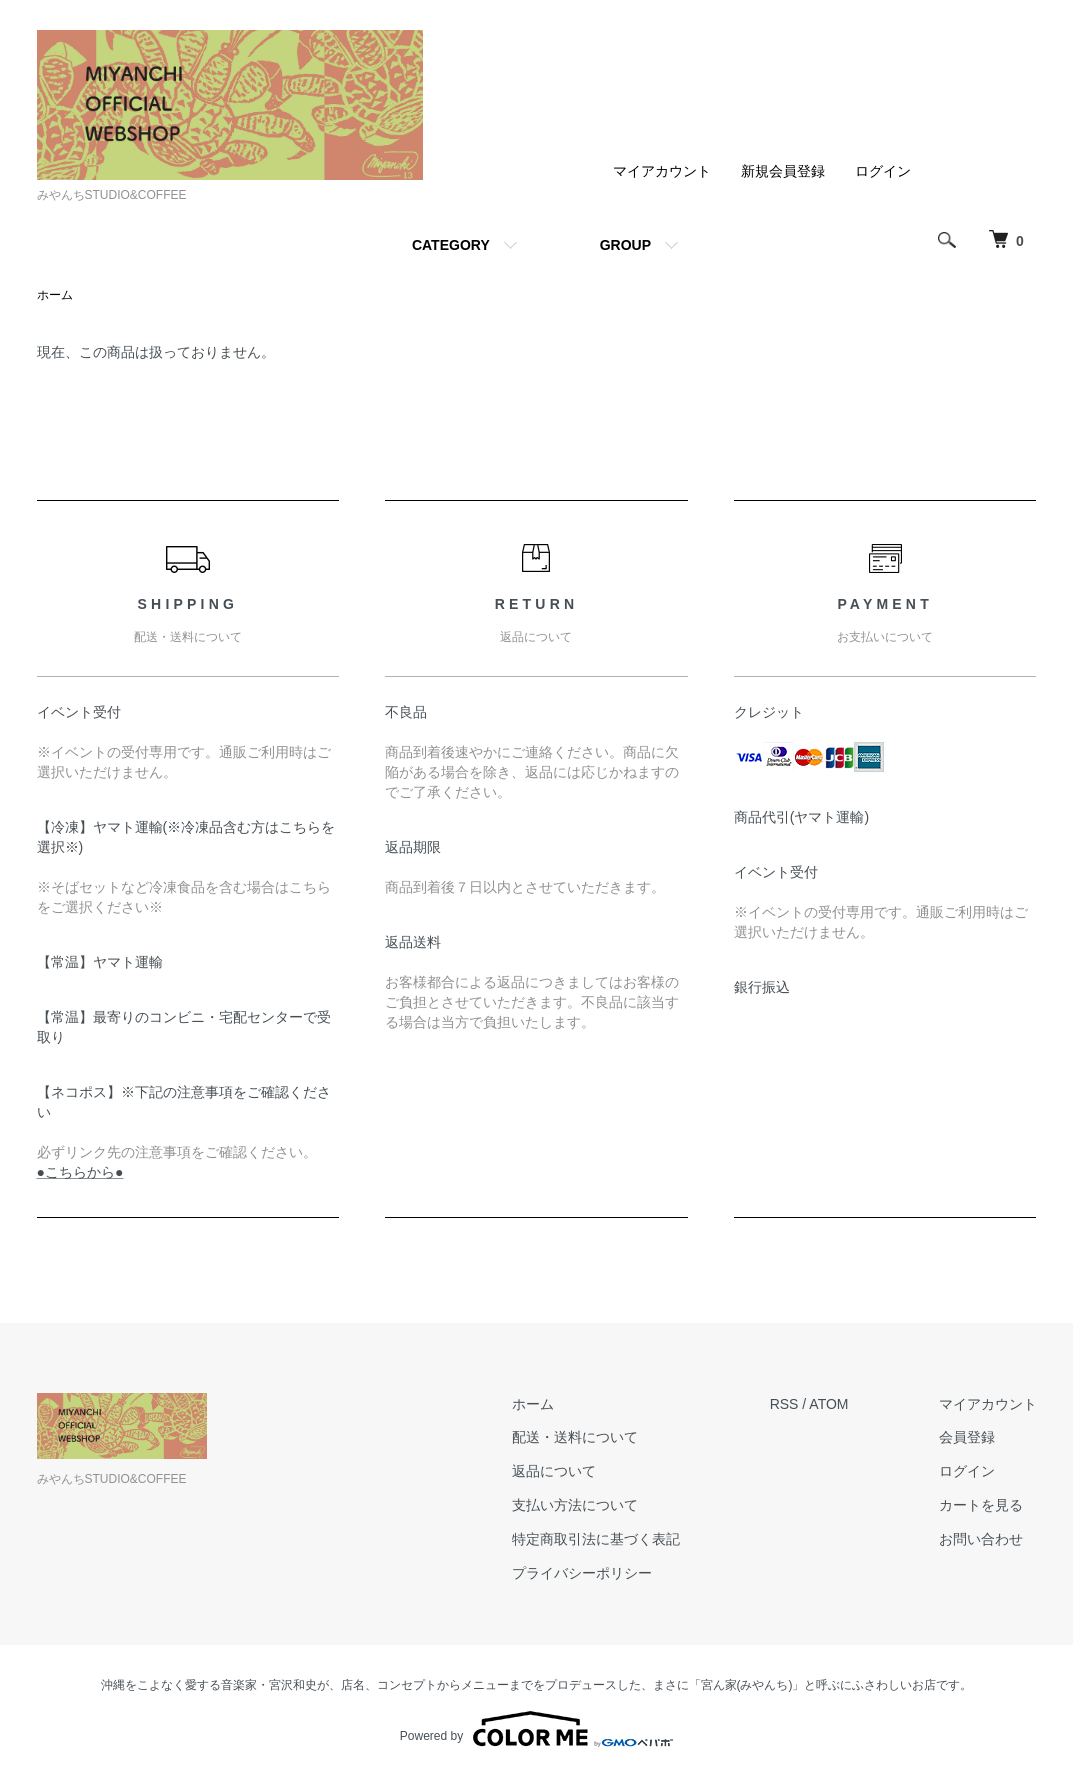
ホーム (55, 295)
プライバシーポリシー (582, 1573)
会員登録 (967, 1437)
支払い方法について (575, 1505)
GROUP (625, 245)
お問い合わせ (981, 1539)
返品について (554, 1471)
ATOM (828, 1404)
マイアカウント (662, 171)
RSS (784, 1404)
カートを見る (981, 1505)
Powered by (536, 1729)
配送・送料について (575, 1437)
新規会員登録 (783, 171)
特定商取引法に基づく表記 (596, 1539)
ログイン (883, 171)
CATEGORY (451, 245)
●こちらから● (80, 1172)
